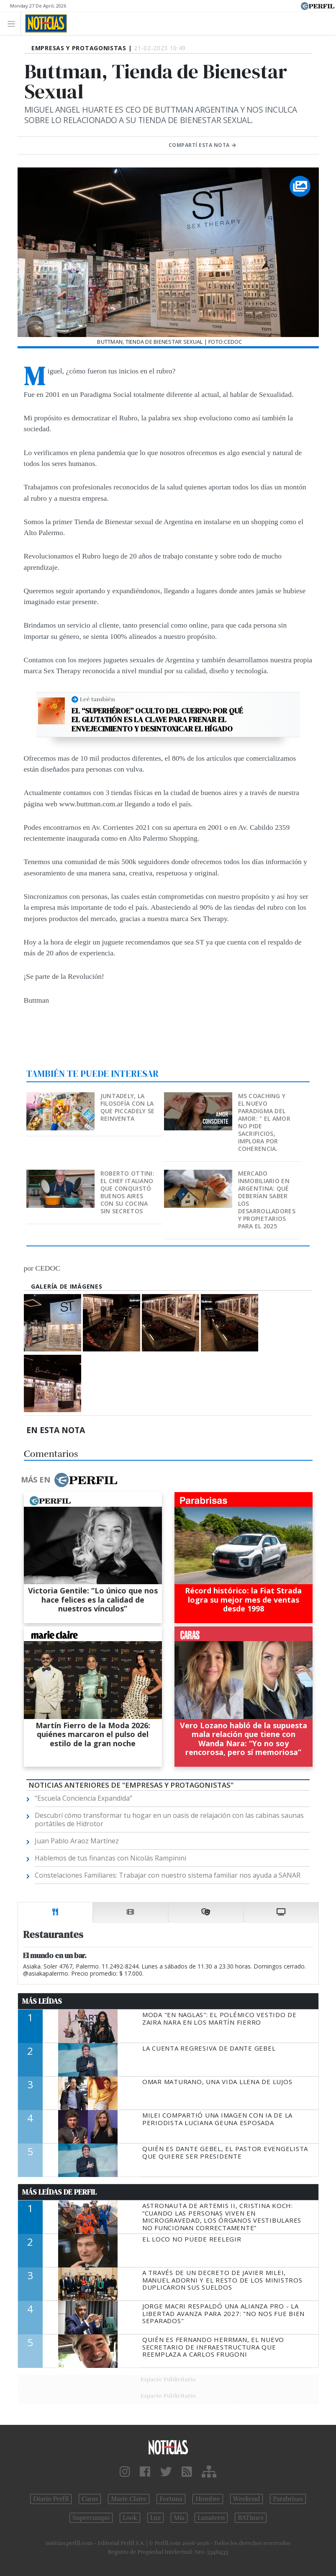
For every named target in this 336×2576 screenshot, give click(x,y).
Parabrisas (288, 2499)
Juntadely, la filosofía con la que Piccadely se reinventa (127, 1107)
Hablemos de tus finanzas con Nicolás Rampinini (110, 1858)
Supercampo (91, 2518)
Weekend (246, 2499)
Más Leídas (42, 2001)
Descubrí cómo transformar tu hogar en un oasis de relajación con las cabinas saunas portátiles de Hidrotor (169, 1819)
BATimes (250, 2518)
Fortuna (170, 2499)
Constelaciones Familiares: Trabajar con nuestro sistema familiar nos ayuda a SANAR (167, 1875)
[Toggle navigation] (14, 23)
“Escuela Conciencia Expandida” (83, 1798)
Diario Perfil (51, 2499)
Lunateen (211, 2518)
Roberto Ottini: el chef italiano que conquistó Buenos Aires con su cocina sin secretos (127, 1192)
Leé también (97, 699)
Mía (179, 2518)
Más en (69, 1480)
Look (130, 2518)
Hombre (207, 2499)
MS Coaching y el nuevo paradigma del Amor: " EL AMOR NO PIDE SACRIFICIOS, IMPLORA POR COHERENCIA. (264, 1122)
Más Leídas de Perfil (59, 2192)
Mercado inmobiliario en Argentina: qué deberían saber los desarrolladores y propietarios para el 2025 (266, 1199)
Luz (155, 2518)
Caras (90, 2499)
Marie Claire (128, 2499)
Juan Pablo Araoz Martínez (77, 1840)
